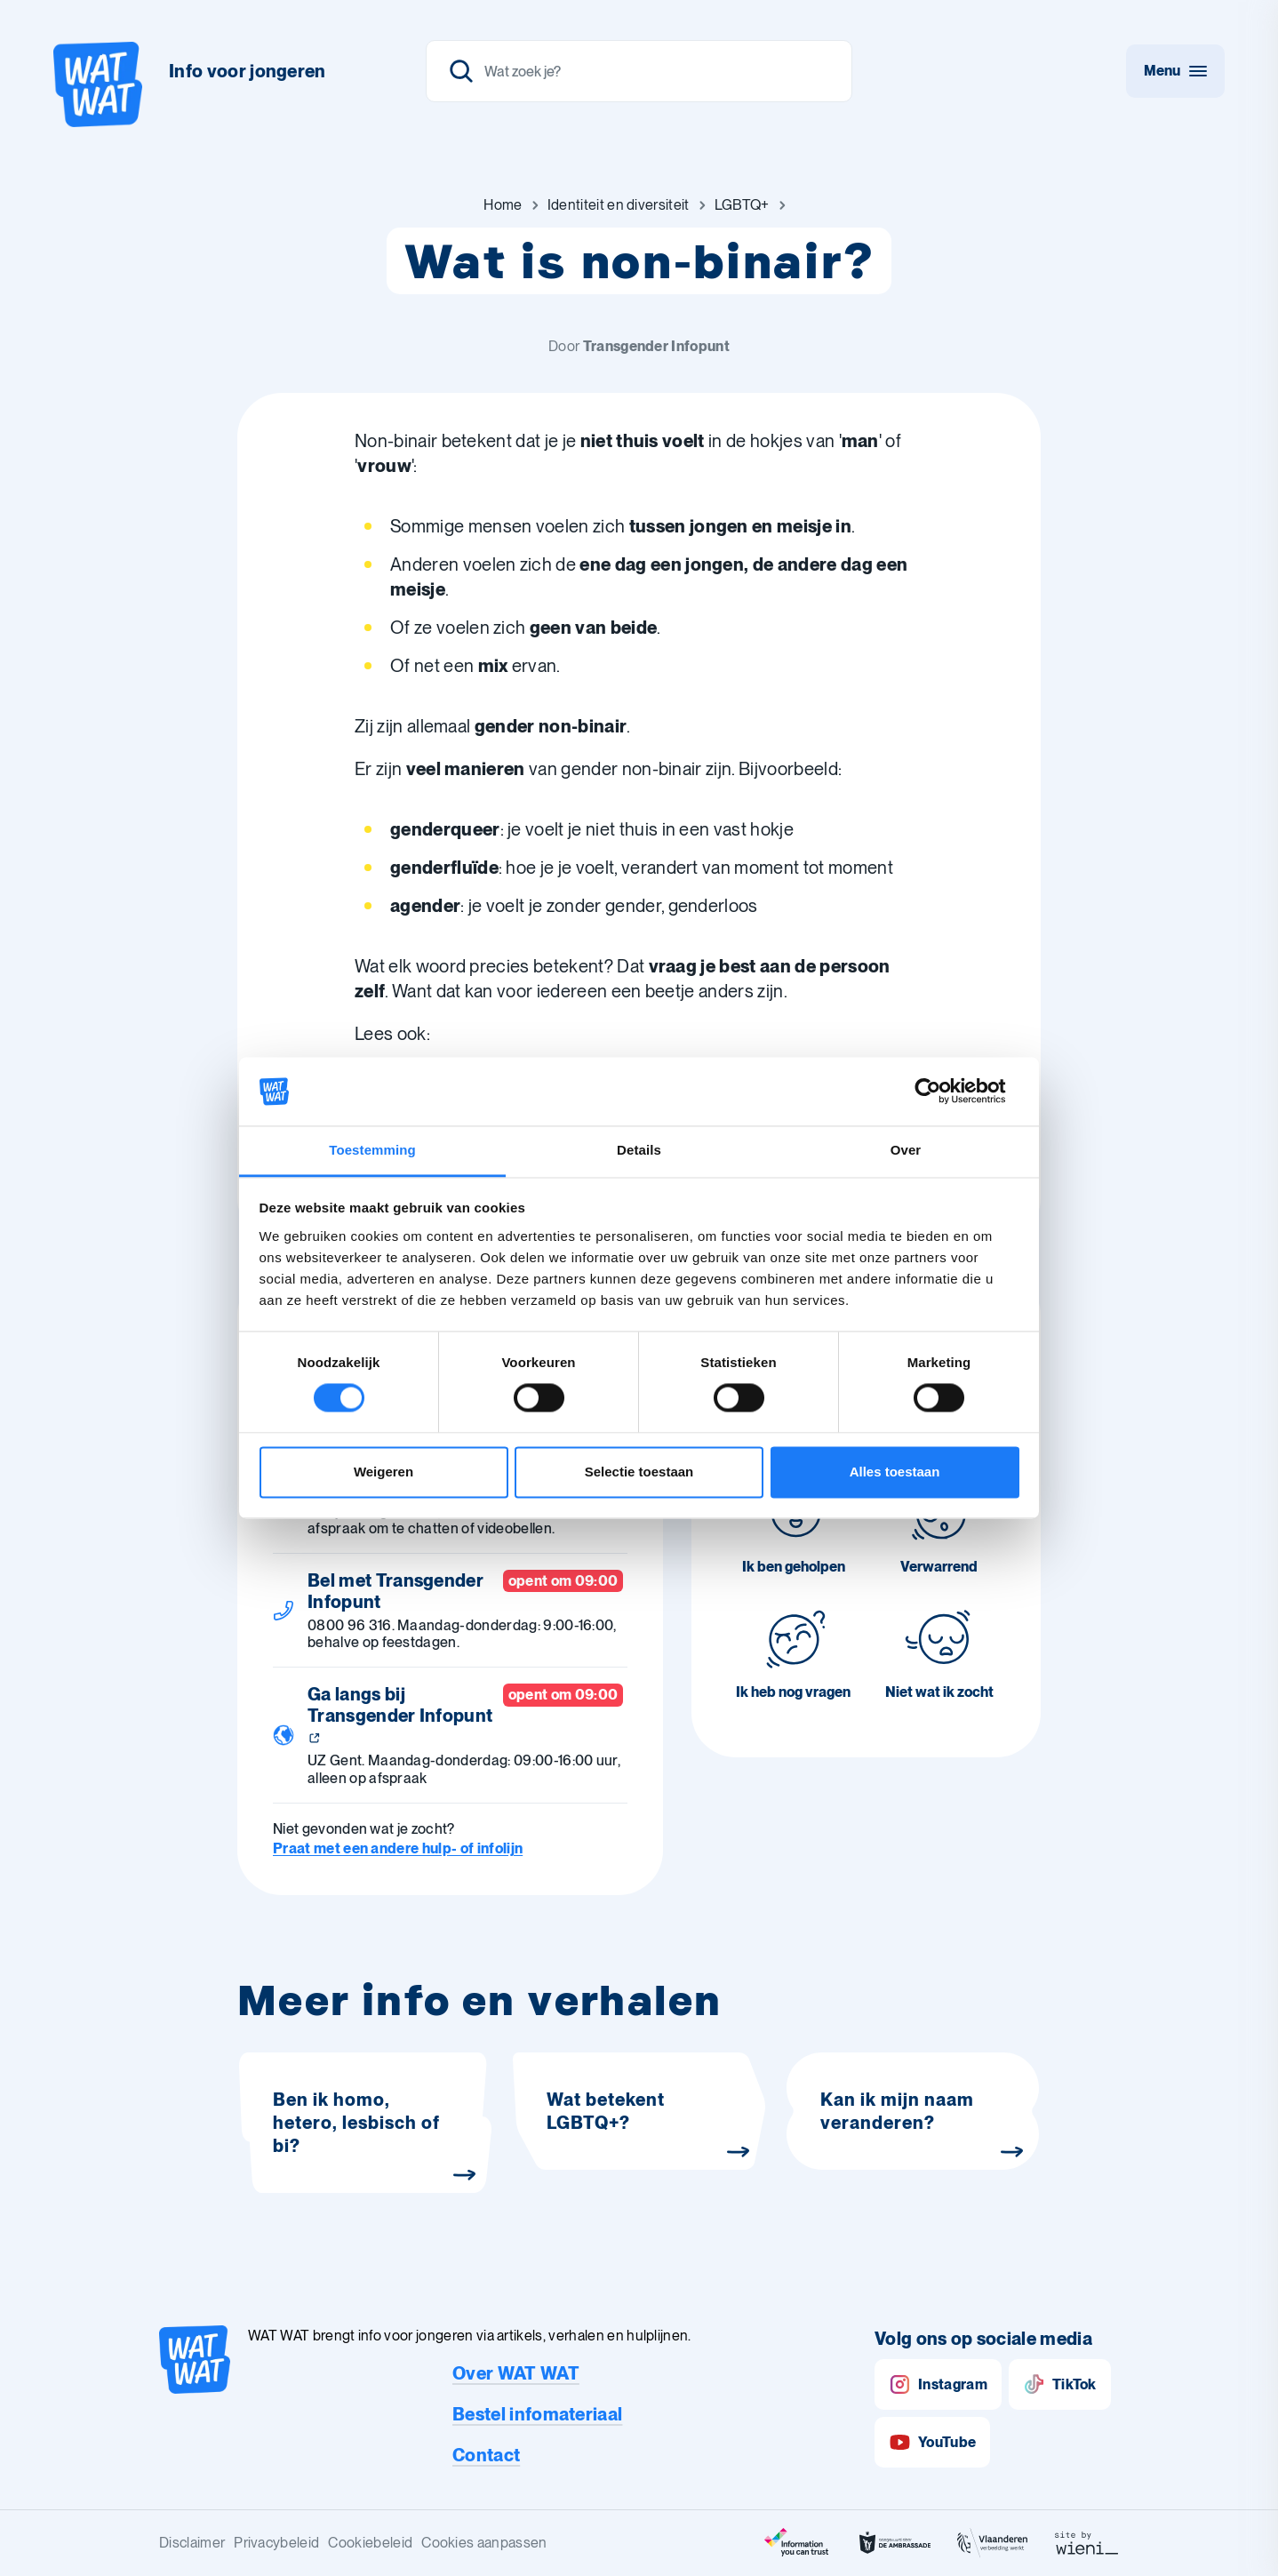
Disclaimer (192, 2542)
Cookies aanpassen (484, 2542)
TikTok (1060, 2384)
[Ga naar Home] (502, 205)
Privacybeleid (276, 2542)
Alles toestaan (895, 1471)
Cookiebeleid (370, 2542)
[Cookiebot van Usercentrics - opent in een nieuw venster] (941, 1091)
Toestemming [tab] (372, 1149)
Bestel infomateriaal (537, 2414)
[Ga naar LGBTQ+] (742, 205)
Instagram (938, 2384)
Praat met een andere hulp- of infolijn (398, 1848)
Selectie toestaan (639, 1471)
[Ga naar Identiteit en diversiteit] (618, 205)
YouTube (932, 2442)
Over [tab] (906, 1149)
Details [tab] (639, 1149)
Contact (486, 2455)
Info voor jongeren (247, 71)
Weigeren (383, 1471)
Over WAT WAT (515, 2373)
